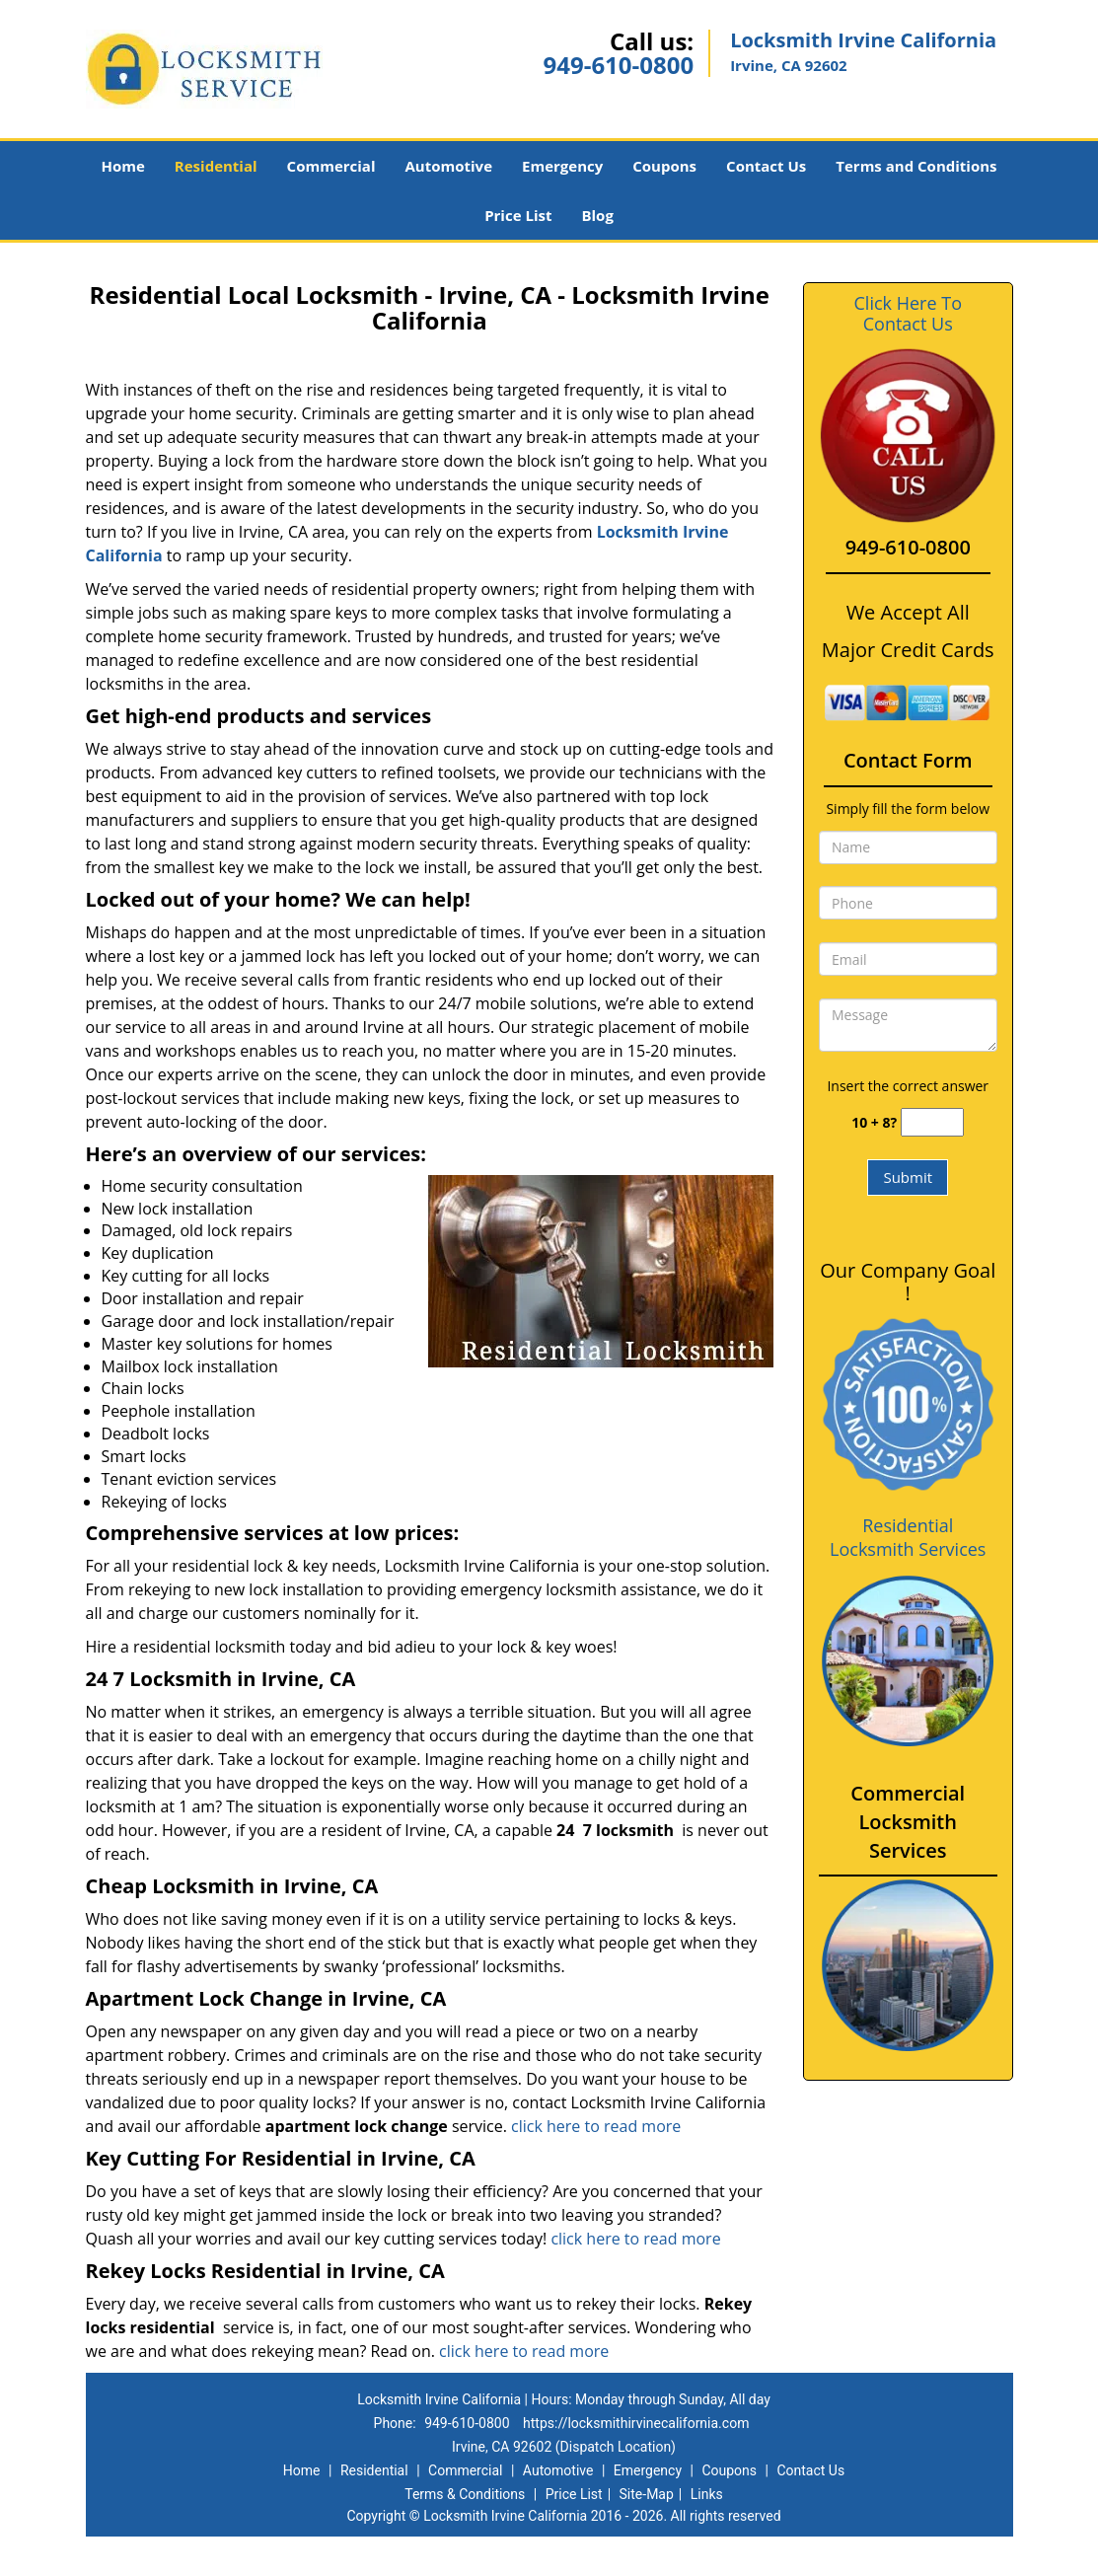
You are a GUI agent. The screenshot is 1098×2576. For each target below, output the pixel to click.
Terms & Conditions (464, 2494)
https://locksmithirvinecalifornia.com (636, 2423)
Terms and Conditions (916, 166)
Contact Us (766, 166)
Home (122, 166)
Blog (597, 215)
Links (707, 2494)
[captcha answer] (932, 1122)
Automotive (449, 166)
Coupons (664, 166)
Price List (517, 215)
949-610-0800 (618, 64)
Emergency (562, 166)
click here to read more (596, 2126)
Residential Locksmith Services (908, 1537)
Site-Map (647, 2494)
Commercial (331, 166)
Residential (216, 166)
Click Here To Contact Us (908, 313)
